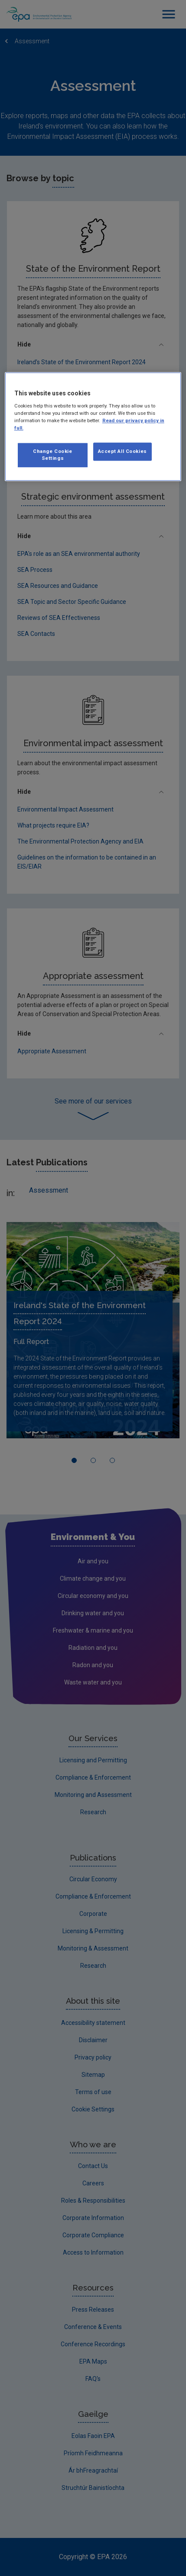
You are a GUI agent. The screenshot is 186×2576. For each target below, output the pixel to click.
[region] (93, 426)
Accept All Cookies (122, 451)
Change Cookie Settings (52, 454)
